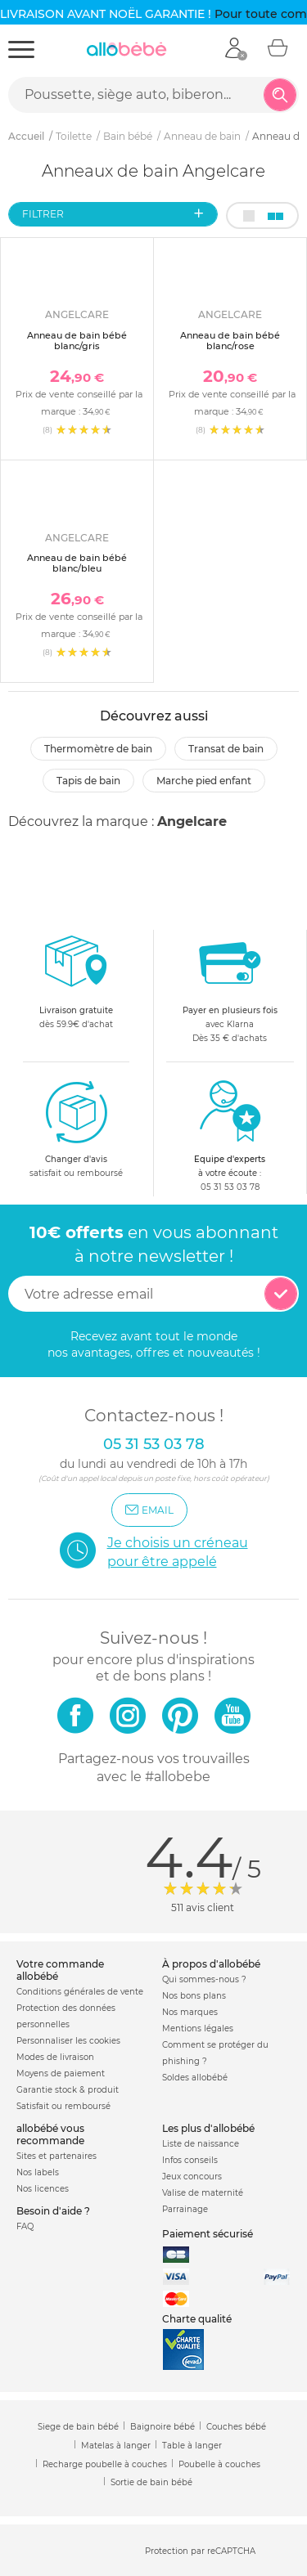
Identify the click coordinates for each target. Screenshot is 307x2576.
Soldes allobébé (195, 2077)
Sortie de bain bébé (151, 2482)
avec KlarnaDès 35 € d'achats (230, 986)
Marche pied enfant (203, 780)
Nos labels (37, 2172)
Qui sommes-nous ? (204, 1979)
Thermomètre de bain (98, 749)
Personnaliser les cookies (68, 2040)
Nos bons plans (194, 1995)
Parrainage (185, 2209)
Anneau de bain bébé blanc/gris (77, 341)
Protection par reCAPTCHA (200, 2551)
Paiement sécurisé (207, 2234)
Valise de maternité (202, 2193)
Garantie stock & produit (67, 2090)
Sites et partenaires (56, 2156)
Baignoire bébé (162, 2426)
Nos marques (190, 2012)
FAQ (25, 2226)
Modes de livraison (55, 2057)
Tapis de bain (88, 780)
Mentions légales (197, 2028)
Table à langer (192, 2445)
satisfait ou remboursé (76, 1128)
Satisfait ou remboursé (63, 2106)
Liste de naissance (200, 2143)
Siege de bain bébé (78, 2426)
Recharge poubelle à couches (105, 2464)
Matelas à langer (116, 2445)
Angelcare (192, 821)
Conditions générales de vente (79, 1991)
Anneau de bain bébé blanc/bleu (77, 563)
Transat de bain (226, 749)
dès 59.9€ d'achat (76, 986)
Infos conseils (190, 2160)
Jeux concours (192, 2176)
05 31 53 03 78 (230, 1187)
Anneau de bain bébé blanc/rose (230, 341)
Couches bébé (236, 2426)
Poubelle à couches (219, 2464)
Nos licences (42, 2188)
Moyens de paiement (60, 2073)
